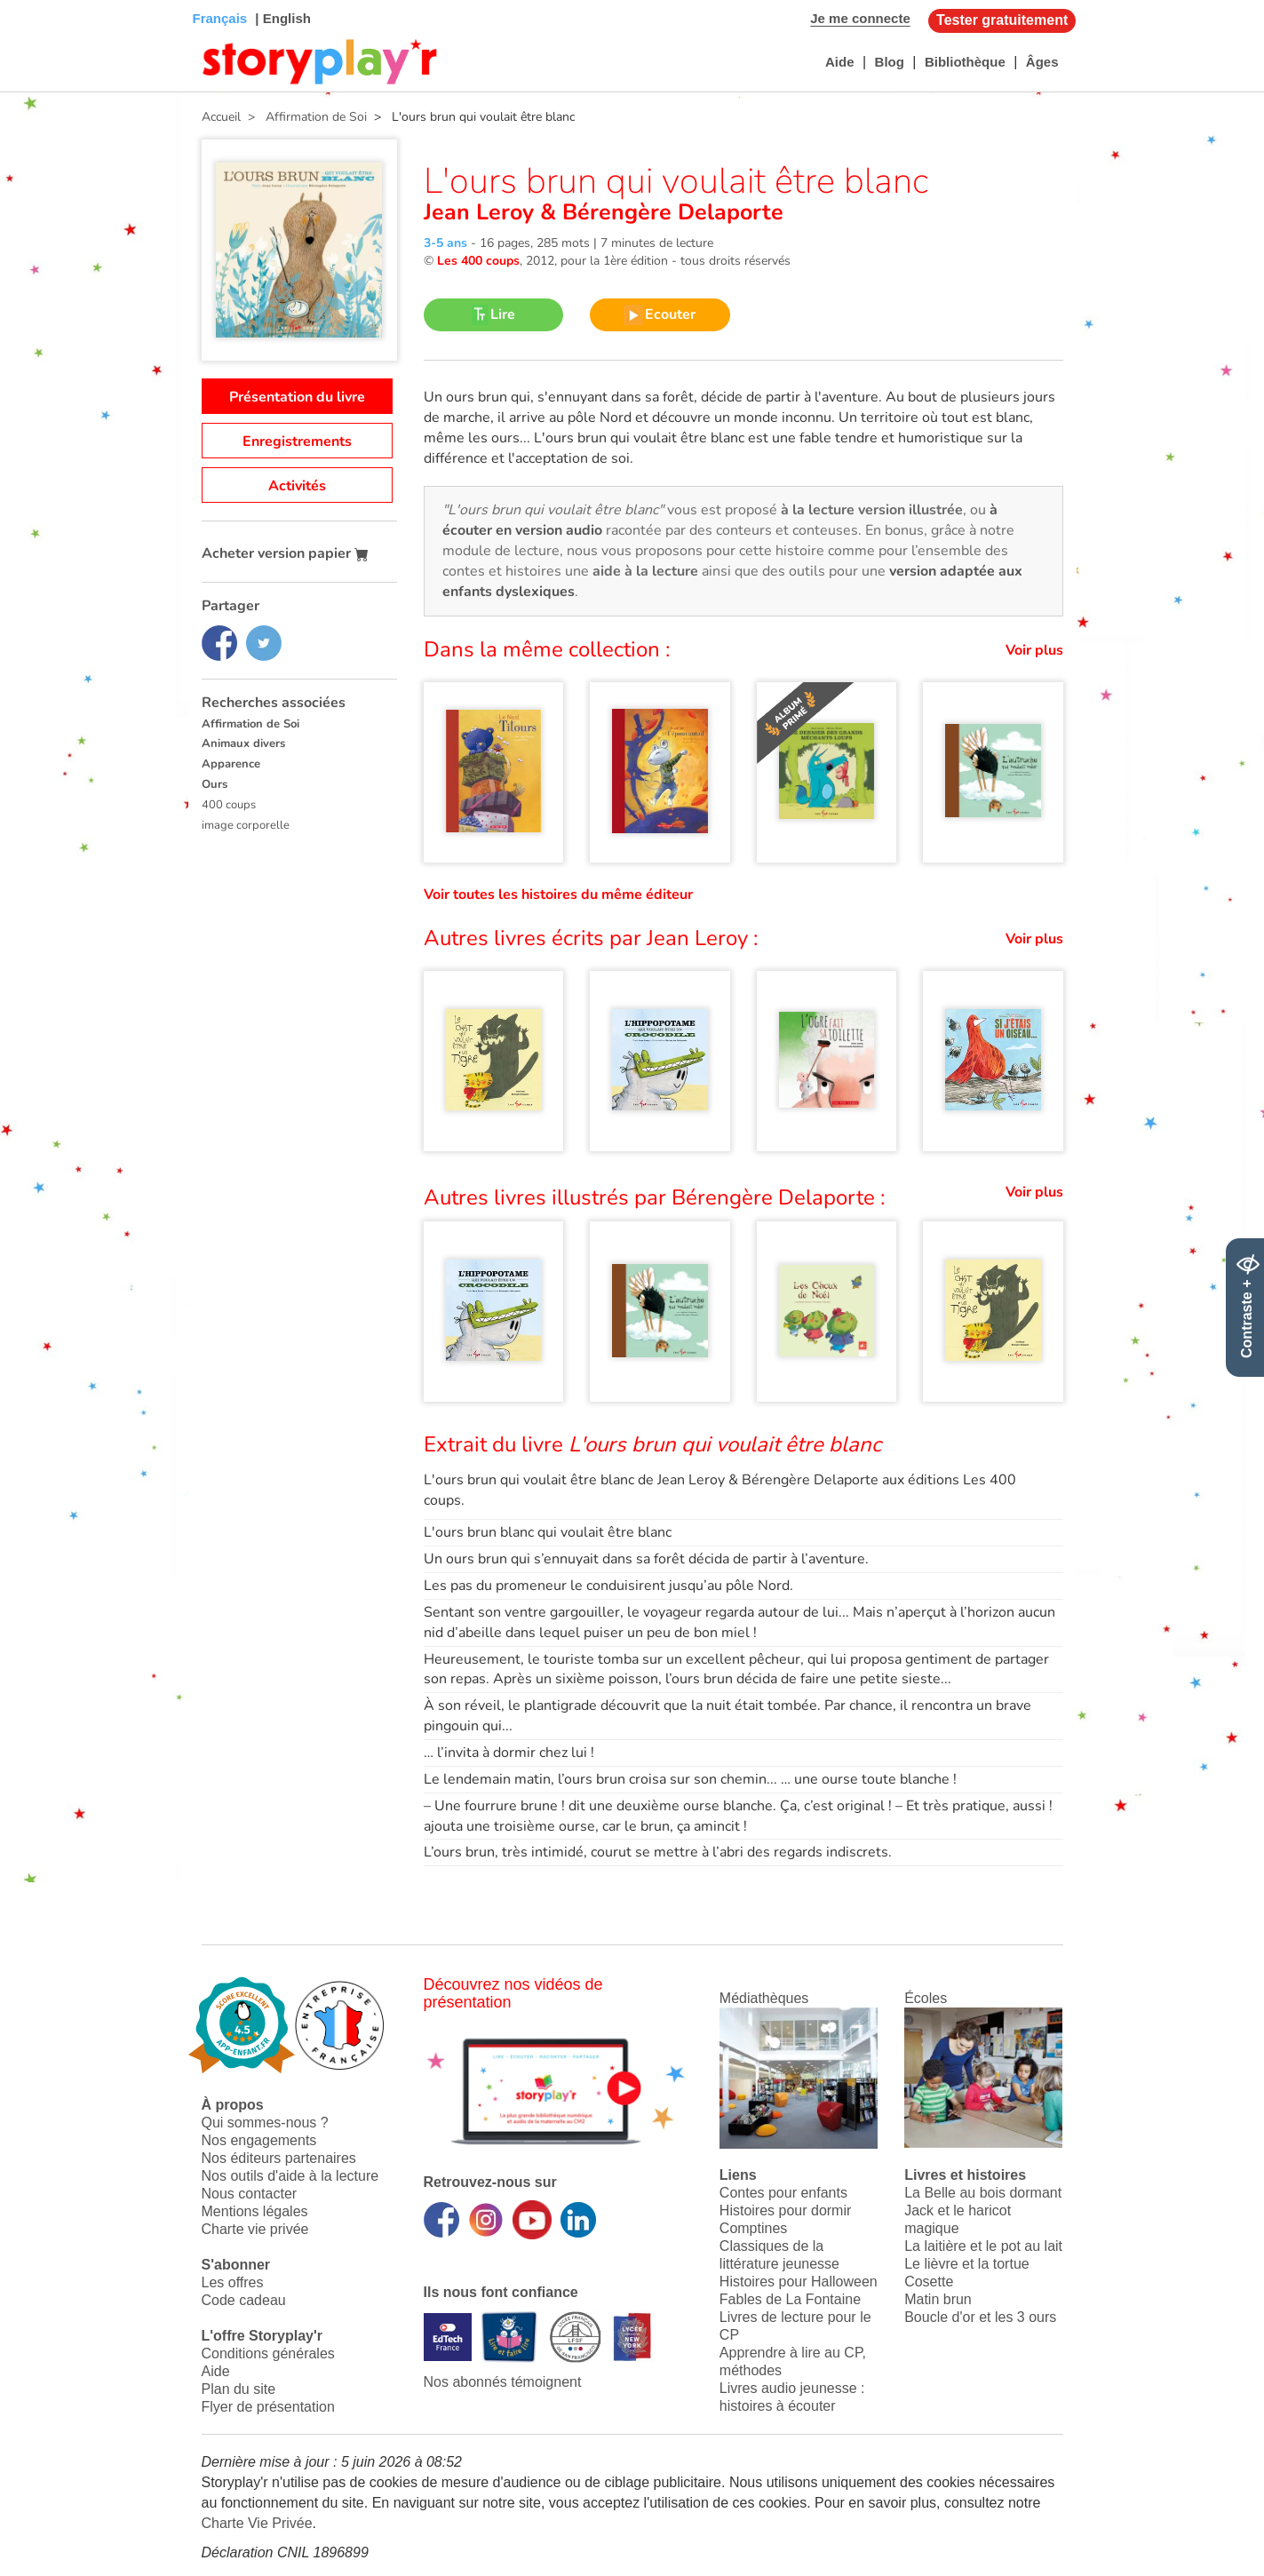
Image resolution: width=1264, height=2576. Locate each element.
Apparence (231, 764)
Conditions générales (268, 2353)
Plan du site (239, 2389)
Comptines (753, 2228)
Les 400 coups (478, 260)
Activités (297, 486)
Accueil (221, 116)
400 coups (229, 805)
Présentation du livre (297, 397)
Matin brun (938, 2299)
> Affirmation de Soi (304, 116)
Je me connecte (860, 18)
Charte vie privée (255, 2229)
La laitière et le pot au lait (983, 2246)
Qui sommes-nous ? (265, 2122)
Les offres (233, 2282)
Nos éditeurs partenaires (279, 2158)
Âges (1042, 61)
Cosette (928, 2281)
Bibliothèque (965, 61)
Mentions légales (255, 2211)
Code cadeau (244, 2300)
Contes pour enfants (783, 2192)
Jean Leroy (482, 212)
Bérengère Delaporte (669, 212)
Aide (840, 61)
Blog (889, 61)
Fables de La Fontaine (790, 2299)
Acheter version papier (285, 553)
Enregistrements (297, 441)
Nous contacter (250, 2193)
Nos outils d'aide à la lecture (290, 2175)
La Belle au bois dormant (982, 2192)
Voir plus (1034, 650)
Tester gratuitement (1002, 20)
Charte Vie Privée (257, 2523)
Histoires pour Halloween (798, 2281)
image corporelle (246, 825)
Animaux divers (243, 743)
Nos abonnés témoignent (503, 2381)
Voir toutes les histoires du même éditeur (558, 894)
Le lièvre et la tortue (966, 2263)
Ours (214, 784)
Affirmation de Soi (250, 724)
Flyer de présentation (268, 2406)
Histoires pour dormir (785, 2210)
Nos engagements (259, 2140)
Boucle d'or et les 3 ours (980, 2317)
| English (281, 18)
